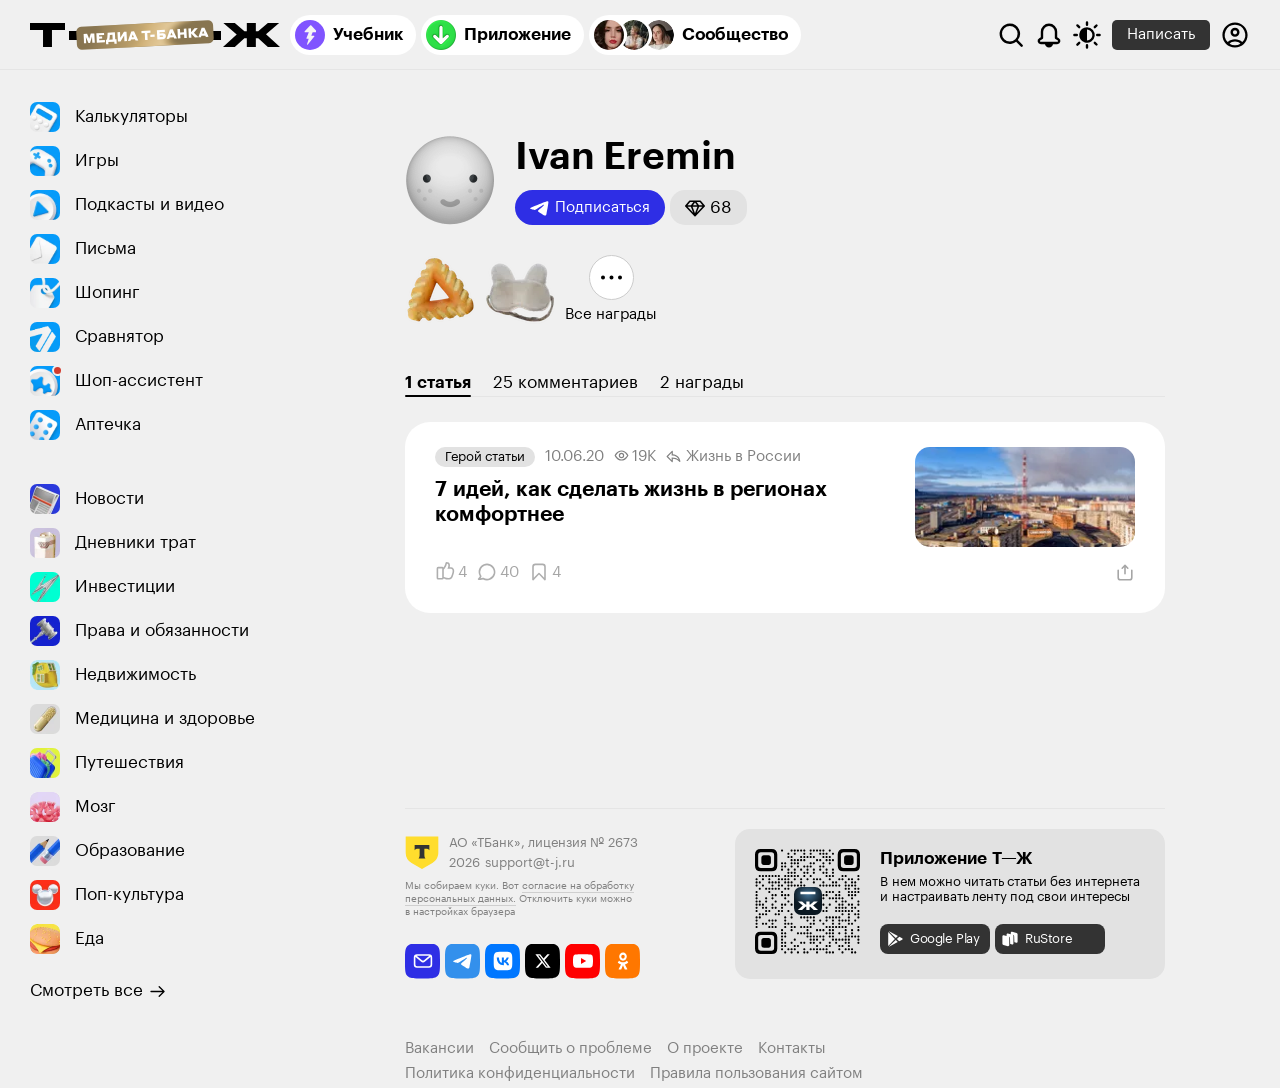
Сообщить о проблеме (570, 1048)
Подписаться (590, 208)
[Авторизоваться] (1235, 35)
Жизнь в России (733, 457)
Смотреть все (98, 991)
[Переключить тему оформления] (1087, 35)
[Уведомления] (1049, 35)
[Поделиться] (1125, 573)
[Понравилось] (451, 572)
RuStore (1036, 939)
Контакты (792, 1048)
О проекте (705, 1048)
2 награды (702, 382)
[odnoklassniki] (622, 961)
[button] (708, 207)
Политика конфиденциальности (520, 1073)
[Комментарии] (498, 572)
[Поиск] (1011, 35)
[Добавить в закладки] (545, 572)
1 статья (438, 382)
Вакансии (439, 1048)
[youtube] (582, 961)
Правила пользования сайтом (756, 1073)
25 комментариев (565, 382)
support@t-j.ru (530, 862)
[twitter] (542, 961)
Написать (1161, 34)
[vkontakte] (502, 961)
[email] (422, 961)
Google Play (932, 939)
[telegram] (462, 961)
